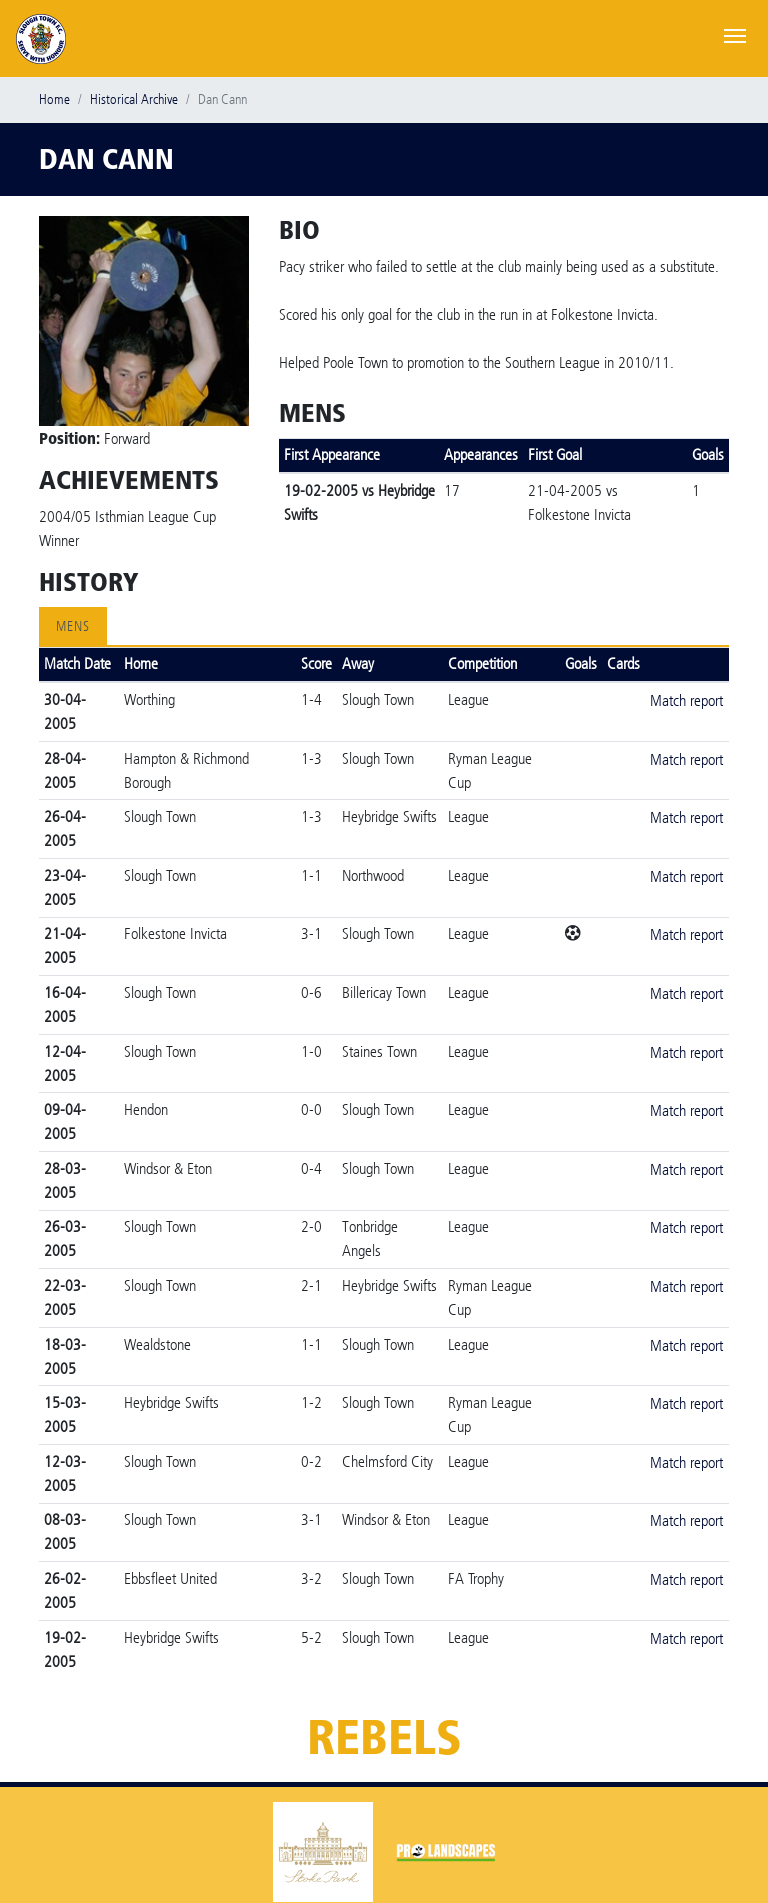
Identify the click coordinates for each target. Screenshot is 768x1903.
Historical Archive (134, 99)
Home (54, 99)
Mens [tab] (73, 626)
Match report (686, 700)
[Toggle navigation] (735, 34)
